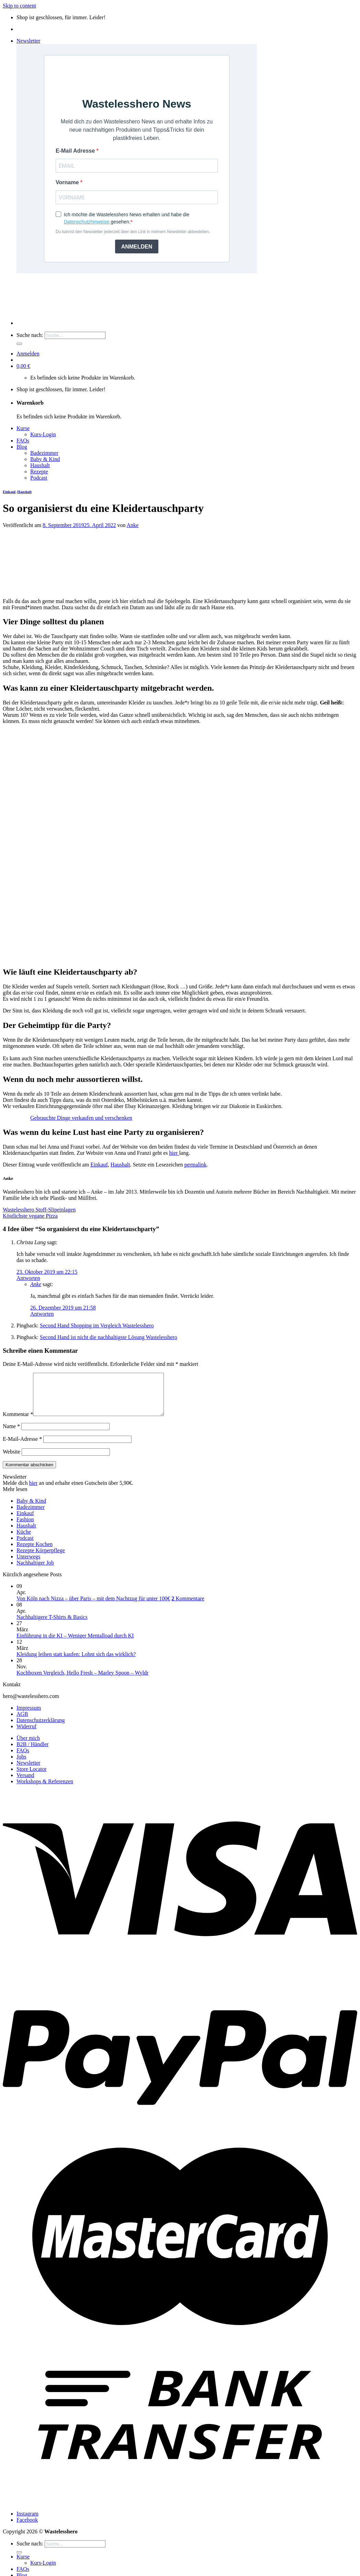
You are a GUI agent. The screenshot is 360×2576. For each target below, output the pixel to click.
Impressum (28, 1716)
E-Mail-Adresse (22, 1447)
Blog (21, 447)
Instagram (27, 2522)
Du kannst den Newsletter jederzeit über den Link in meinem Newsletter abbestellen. (133, 231)
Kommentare (187, 1607)
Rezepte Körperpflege (40, 1558)
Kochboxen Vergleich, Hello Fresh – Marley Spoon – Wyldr (82, 1681)
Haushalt (40, 465)
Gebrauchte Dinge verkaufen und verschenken (81, 1118)
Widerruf (26, 1735)
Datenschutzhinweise (87, 221)
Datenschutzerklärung (40, 1728)
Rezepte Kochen (34, 1552)
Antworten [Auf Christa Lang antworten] (28, 1278)
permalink (195, 1165)
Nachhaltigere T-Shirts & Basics (52, 1625)
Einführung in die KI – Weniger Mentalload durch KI (75, 1644)
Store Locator (31, 1777)
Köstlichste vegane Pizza (30, 1216)
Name (11, 1434)
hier (174, 1153)
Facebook (27, 2528)
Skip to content (19, 6)
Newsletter (28, 1771)
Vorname (68, 182)
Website (11, 1460)
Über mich (28, 1746)
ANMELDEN (137, 247)
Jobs (21, 1765)
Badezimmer (44, 453)
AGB (22, 1722)
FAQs (22, 440)
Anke (133, 525)
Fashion (25, 1528)
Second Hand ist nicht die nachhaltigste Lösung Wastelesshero (108, 1337)
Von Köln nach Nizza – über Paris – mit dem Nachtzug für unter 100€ (93, 1607)
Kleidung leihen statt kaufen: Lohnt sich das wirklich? (76, 1662)
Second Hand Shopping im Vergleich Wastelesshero (97, 1325)
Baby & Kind (45, 459)
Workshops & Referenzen (44, 1790)
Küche (23, 1540)
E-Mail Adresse (76, 151)
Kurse (23, 428)
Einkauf (9, 492)
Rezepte (39, 471)
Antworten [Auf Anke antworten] (42, 1314)
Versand (25, 1783)
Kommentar (18, 1422)
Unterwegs (28, 1565)
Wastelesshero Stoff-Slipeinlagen (39, 1210)
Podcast (38, 478)
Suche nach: (29, 335)
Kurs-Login (43, 434)
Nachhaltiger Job (35, 1571)
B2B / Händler (32, 1752)
